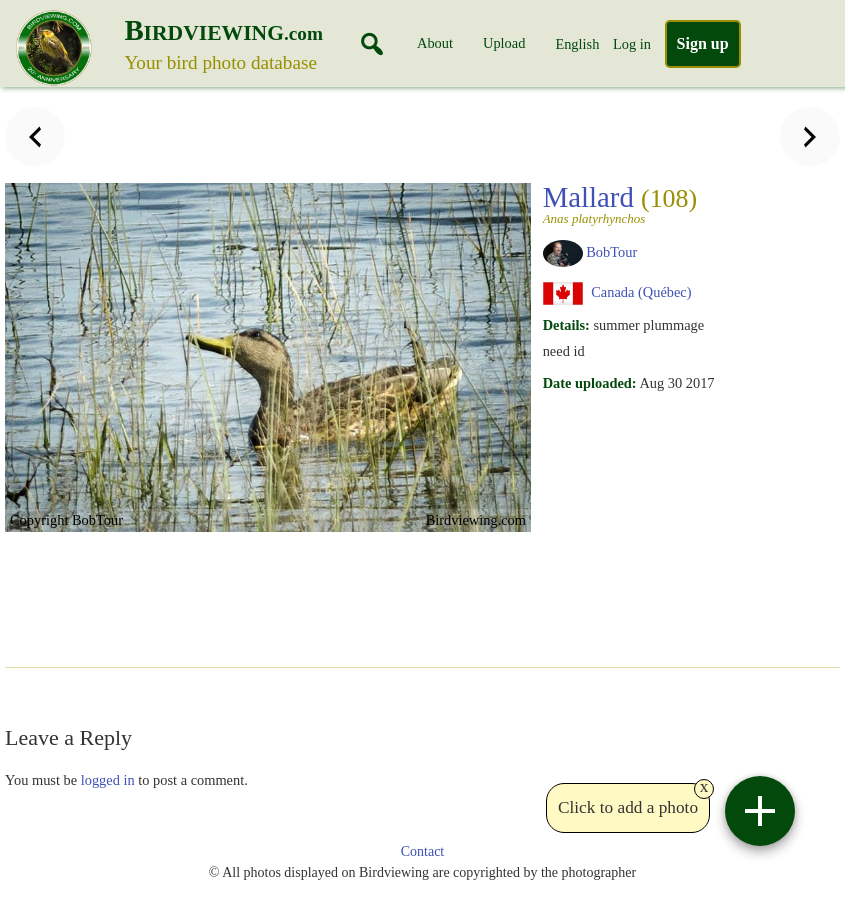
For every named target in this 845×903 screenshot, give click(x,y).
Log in (632, 44)
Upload (504, 43)
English (577, 44)
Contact (423, 851)
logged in (108, 780)
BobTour (611, 252)
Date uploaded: (590, 383)
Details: (566, 325)
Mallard (626, 203)
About (435, 43)
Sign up (703, 43)
